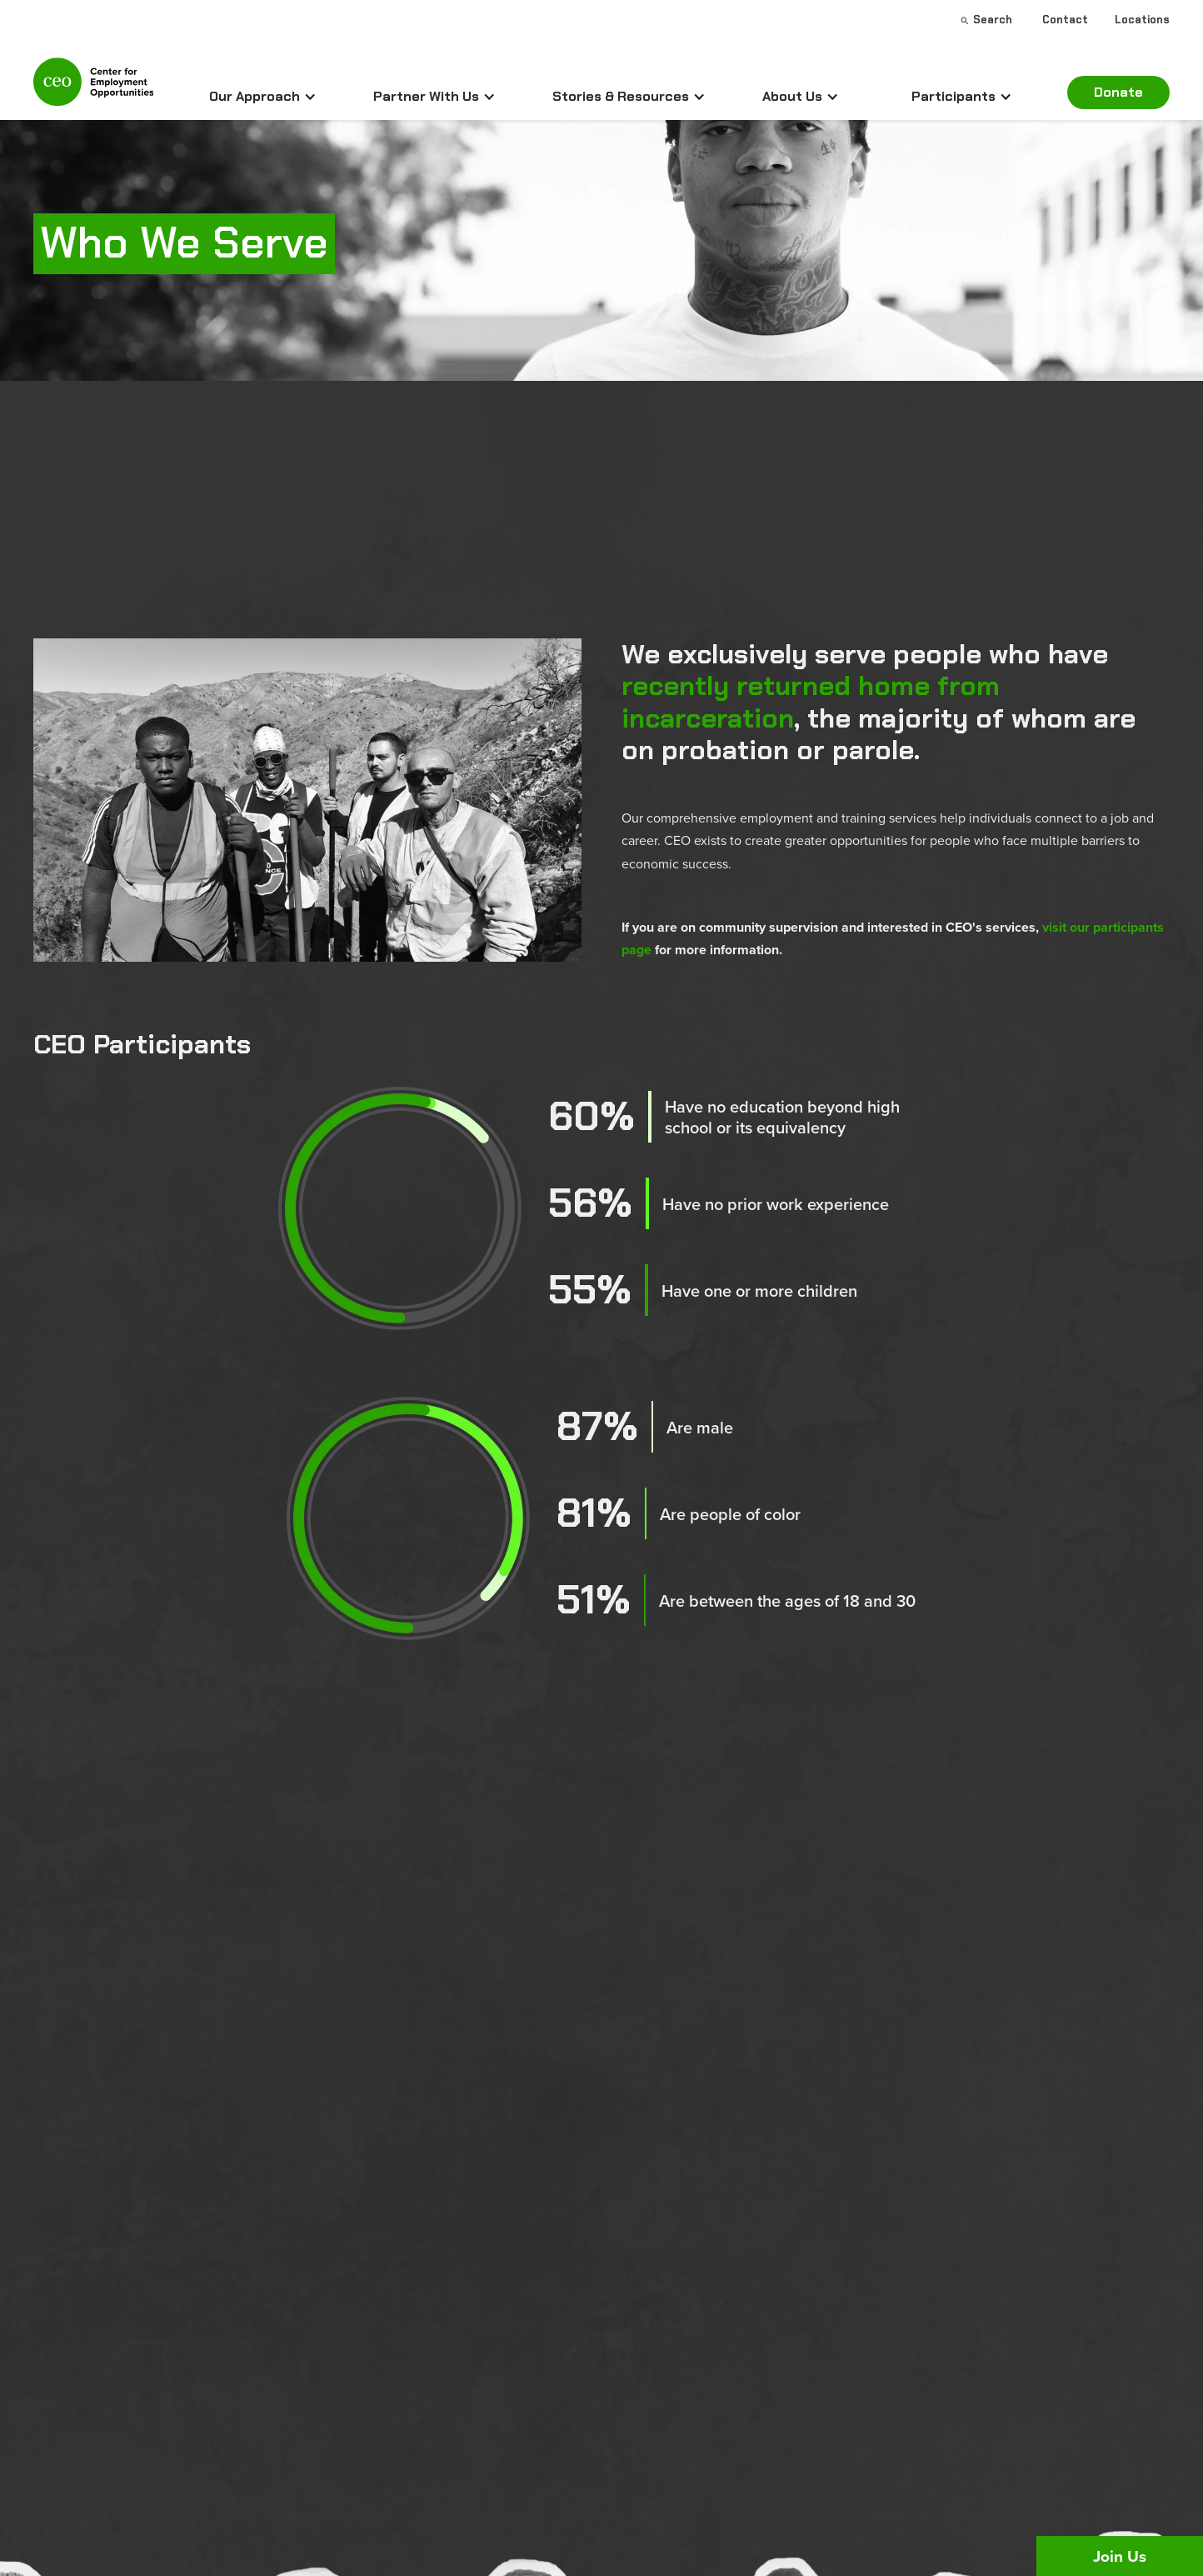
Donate (1118, 92)
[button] (262, 96)
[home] (93, 89)
